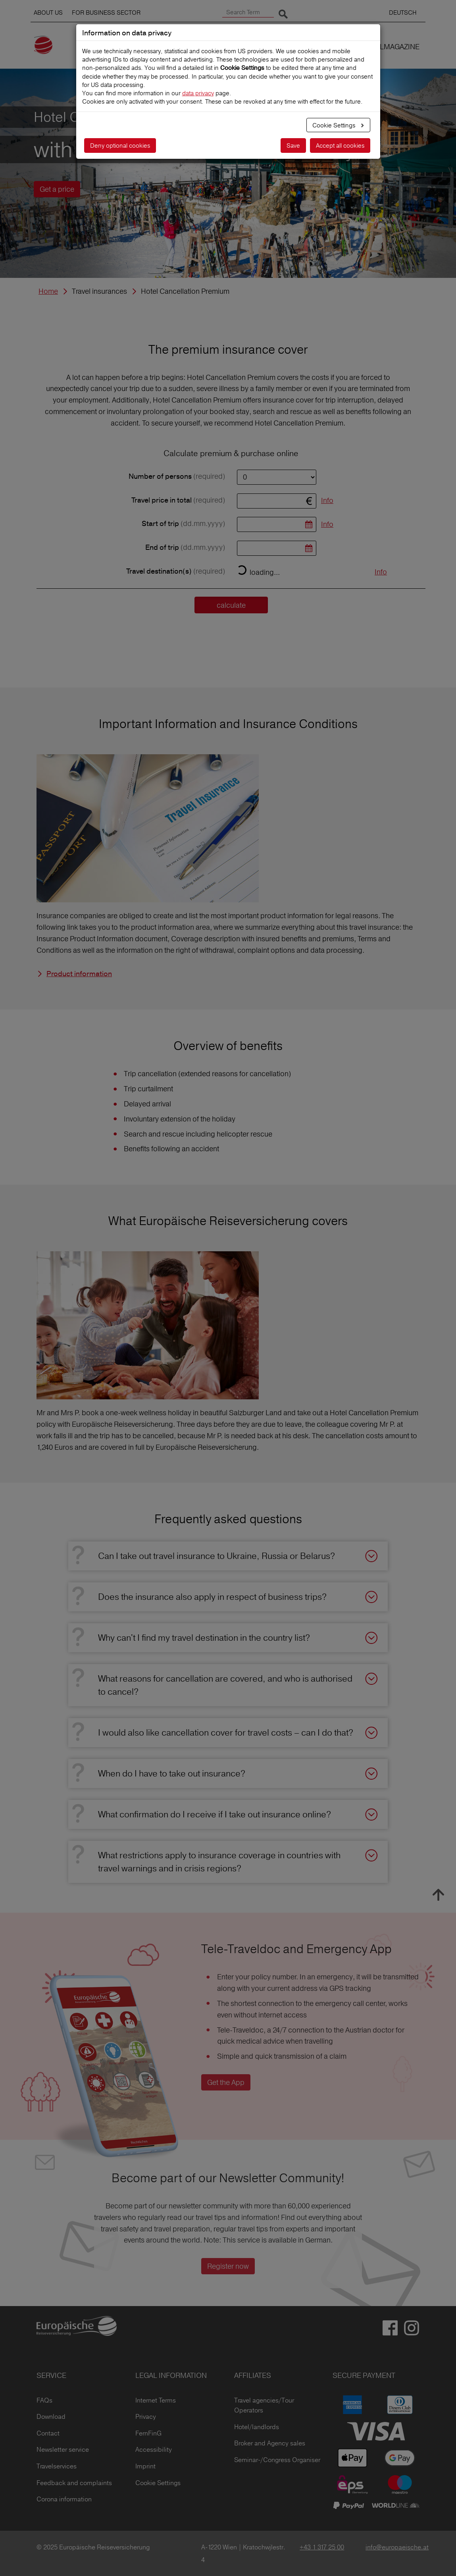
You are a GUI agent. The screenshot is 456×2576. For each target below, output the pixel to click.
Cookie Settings (334, 125)
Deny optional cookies (120, 145)
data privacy (198, 93)
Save (293, 145)
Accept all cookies (340, 145)
